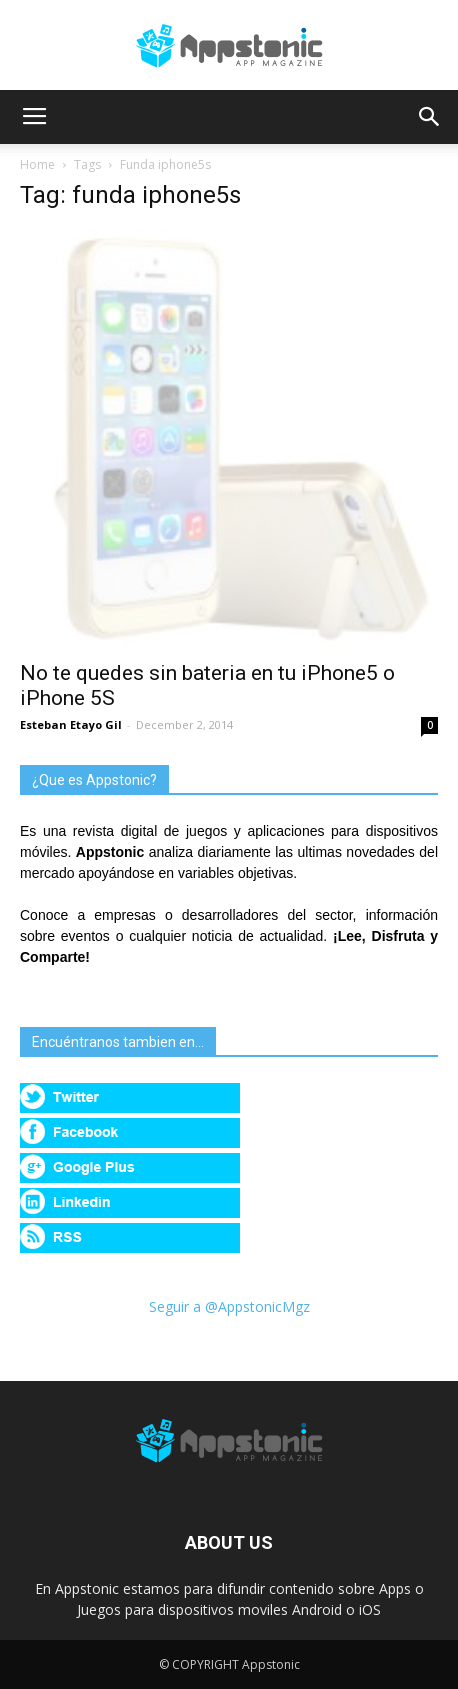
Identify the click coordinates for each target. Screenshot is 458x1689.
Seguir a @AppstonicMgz (229, 1306)
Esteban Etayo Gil (71, 724)
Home (37, 164)
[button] (430, 117)
